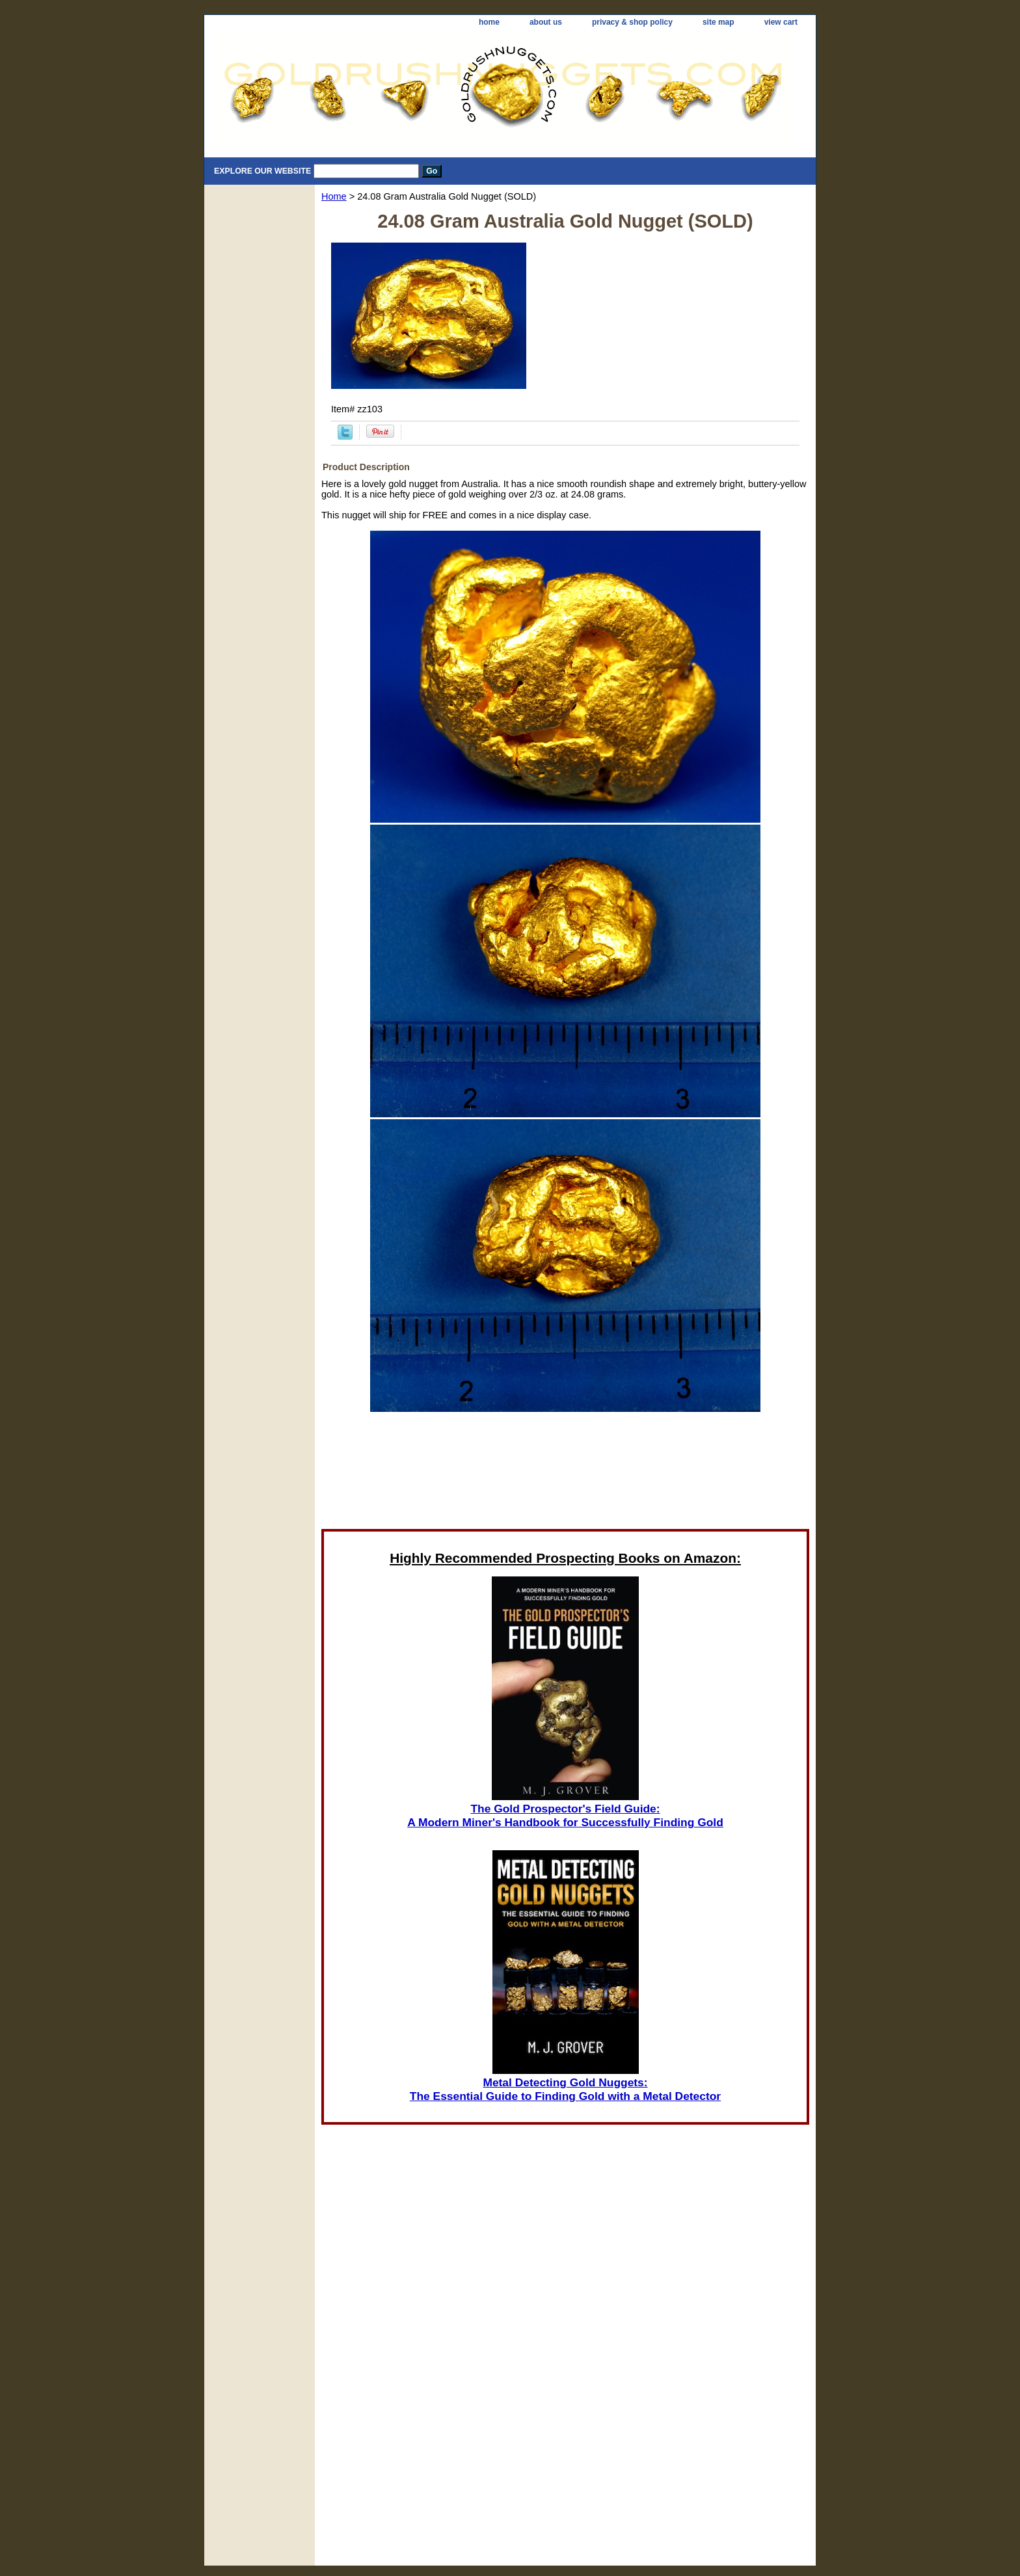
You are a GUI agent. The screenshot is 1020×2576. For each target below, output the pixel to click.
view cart (781, 22)
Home (334, 196)
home (489, 22)
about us (546, 22)
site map (718, 22)
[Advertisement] (565, 1474)
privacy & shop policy (632, 22)
